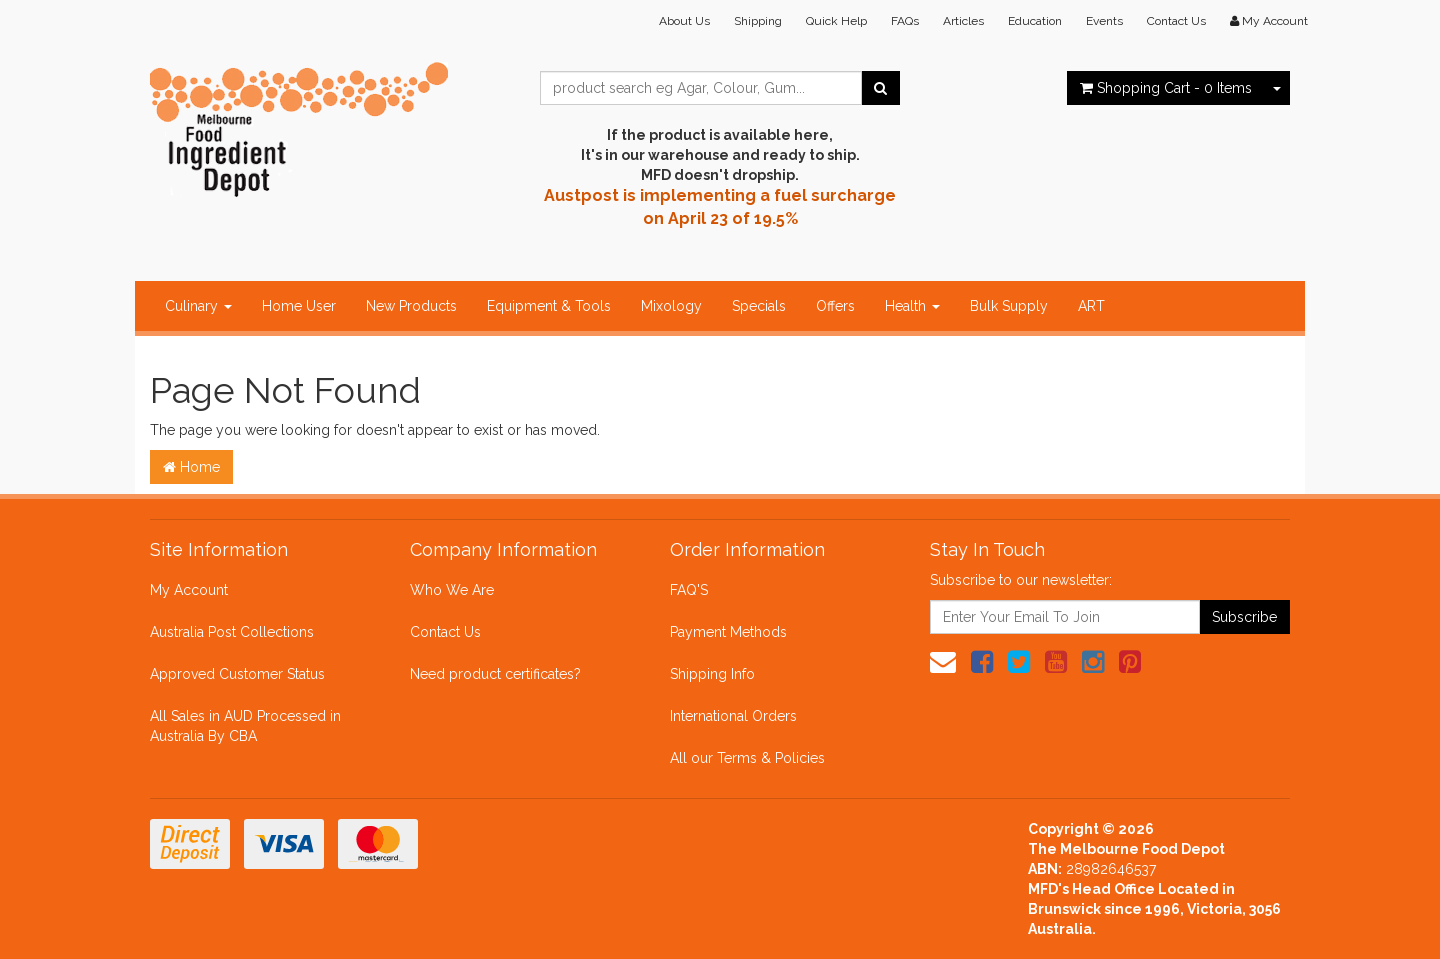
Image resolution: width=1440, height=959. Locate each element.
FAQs (905, 21)
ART (1091, 306)
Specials (759, 306)
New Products (411, 306)
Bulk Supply (1009, 306)
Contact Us (1176, 21)
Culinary (198, 306)
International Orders (733, 716)
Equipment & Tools (549, 306)
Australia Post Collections (232, 632)
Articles (963, 21)
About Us (684, 21)
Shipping (758, 21)
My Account (189, 590)
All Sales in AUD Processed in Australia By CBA (245, 726)
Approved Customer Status (237, 674)
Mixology (671, 306)
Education (1035, 21)
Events (1104, 21)
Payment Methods (728, 632)
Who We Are (452, 590)
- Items (1166, 88)
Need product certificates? (495, 674)
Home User (299, 306)
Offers (835, 306)
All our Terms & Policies (747, 758)
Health (912, 306)
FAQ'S (689, 590)
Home (191, 467)
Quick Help (836, 21)
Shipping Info (712, 674)
